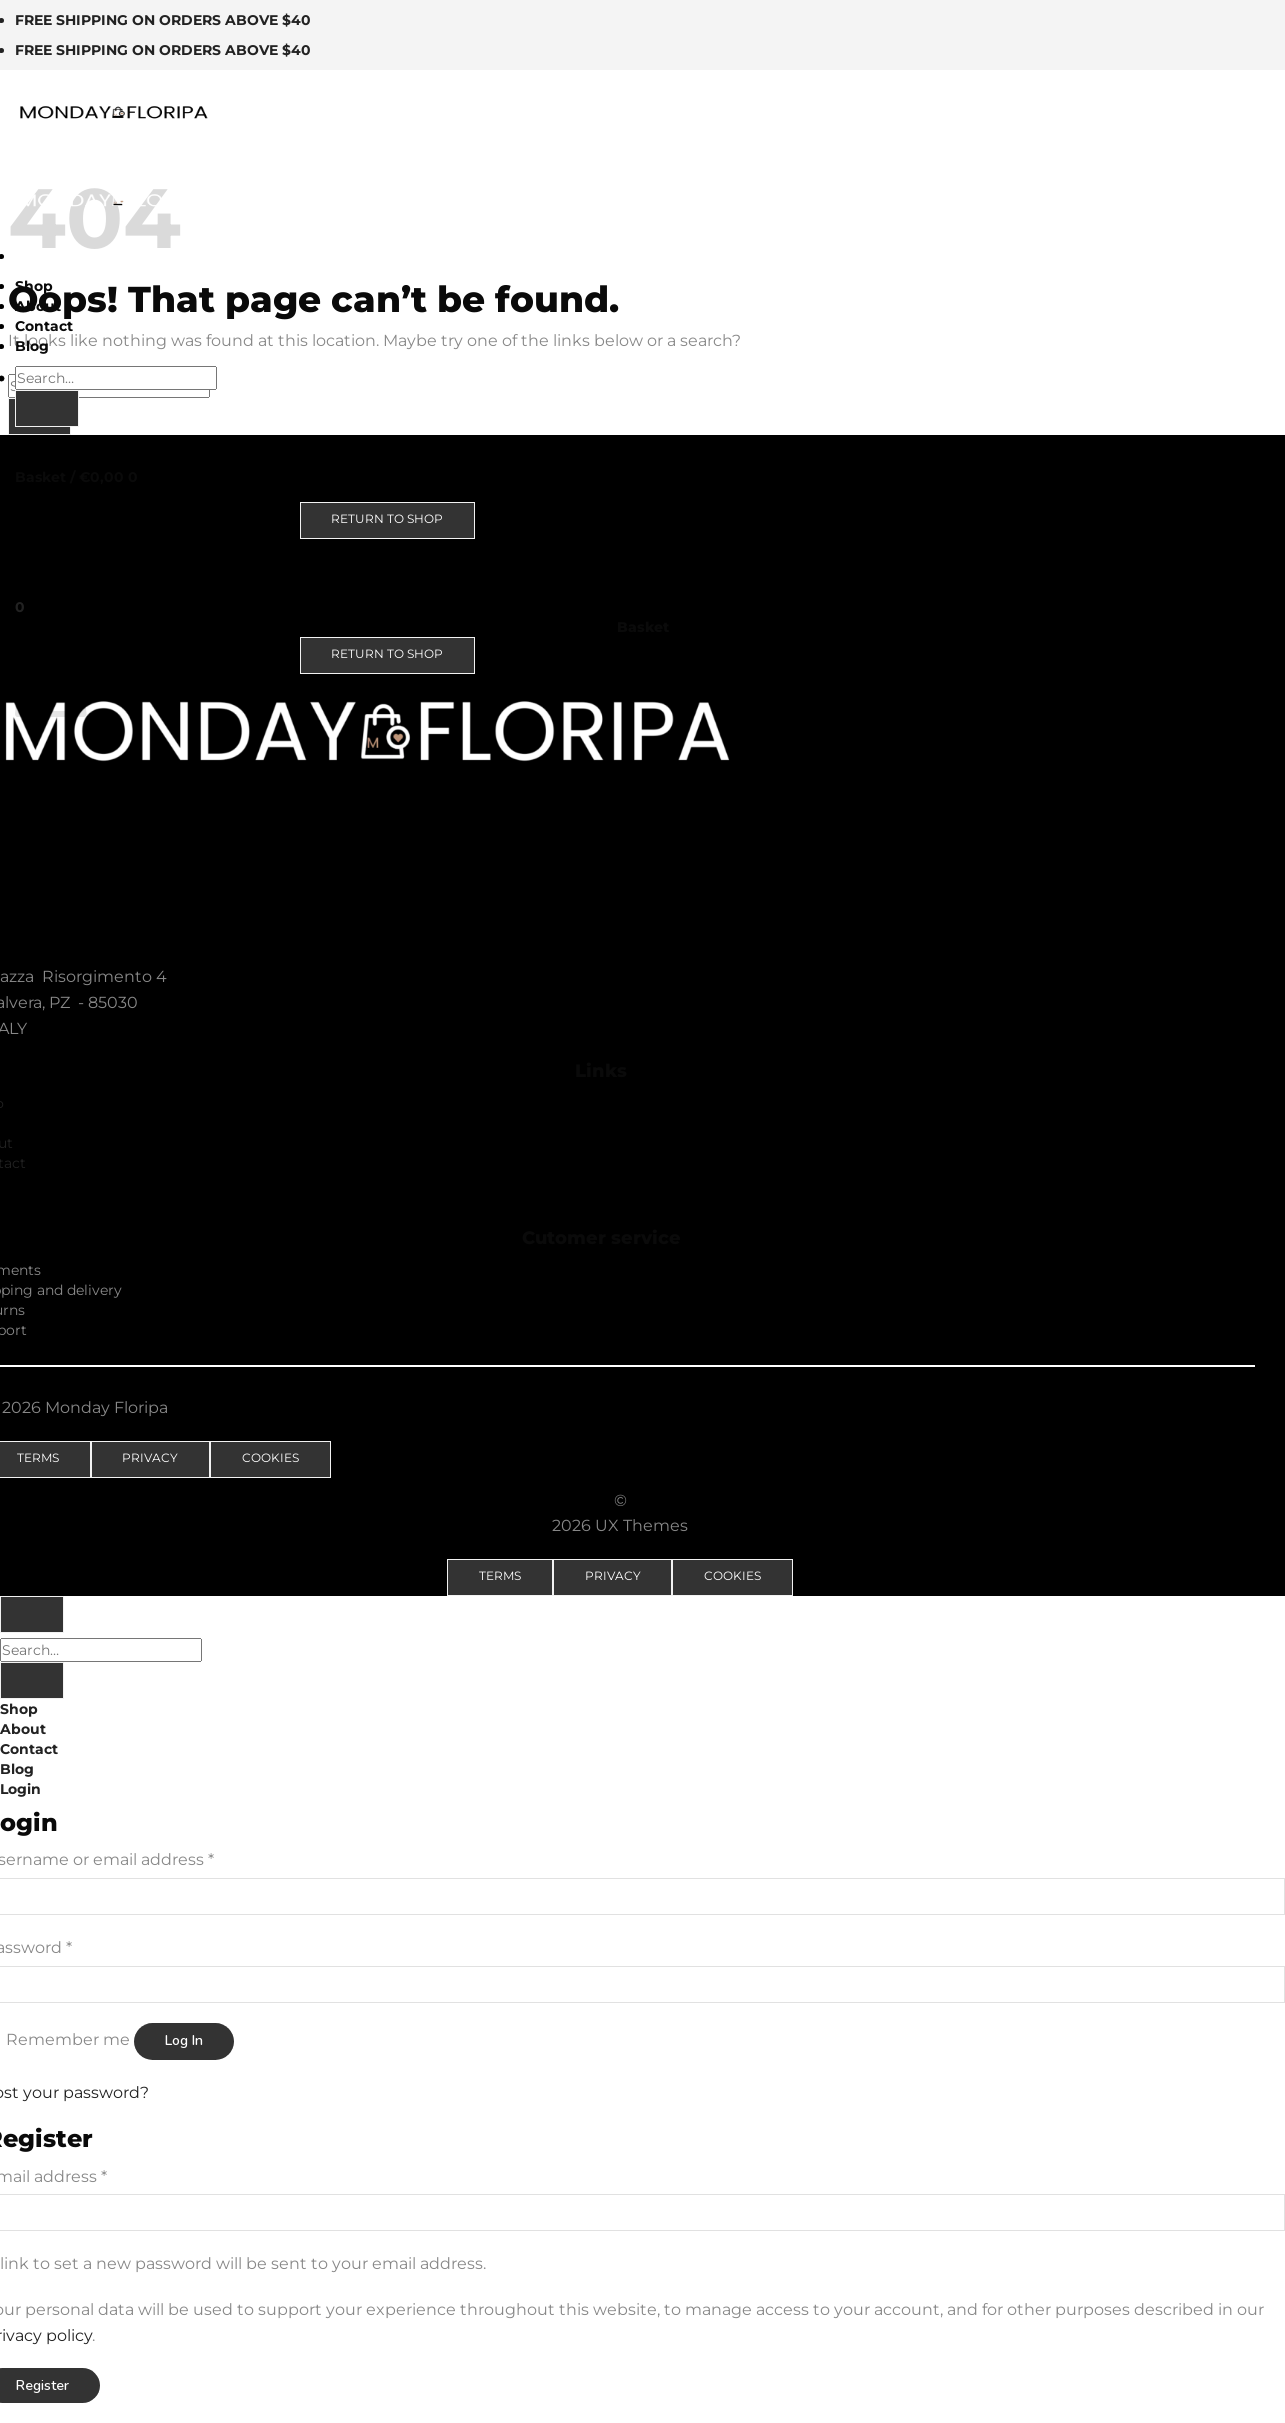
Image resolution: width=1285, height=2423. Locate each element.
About (38, 306)
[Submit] (47, 408)
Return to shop (387, 518)
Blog (32, 346)
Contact (44, 326)
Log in (184, 2040)
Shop (34, 286)
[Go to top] (32, 1614)
